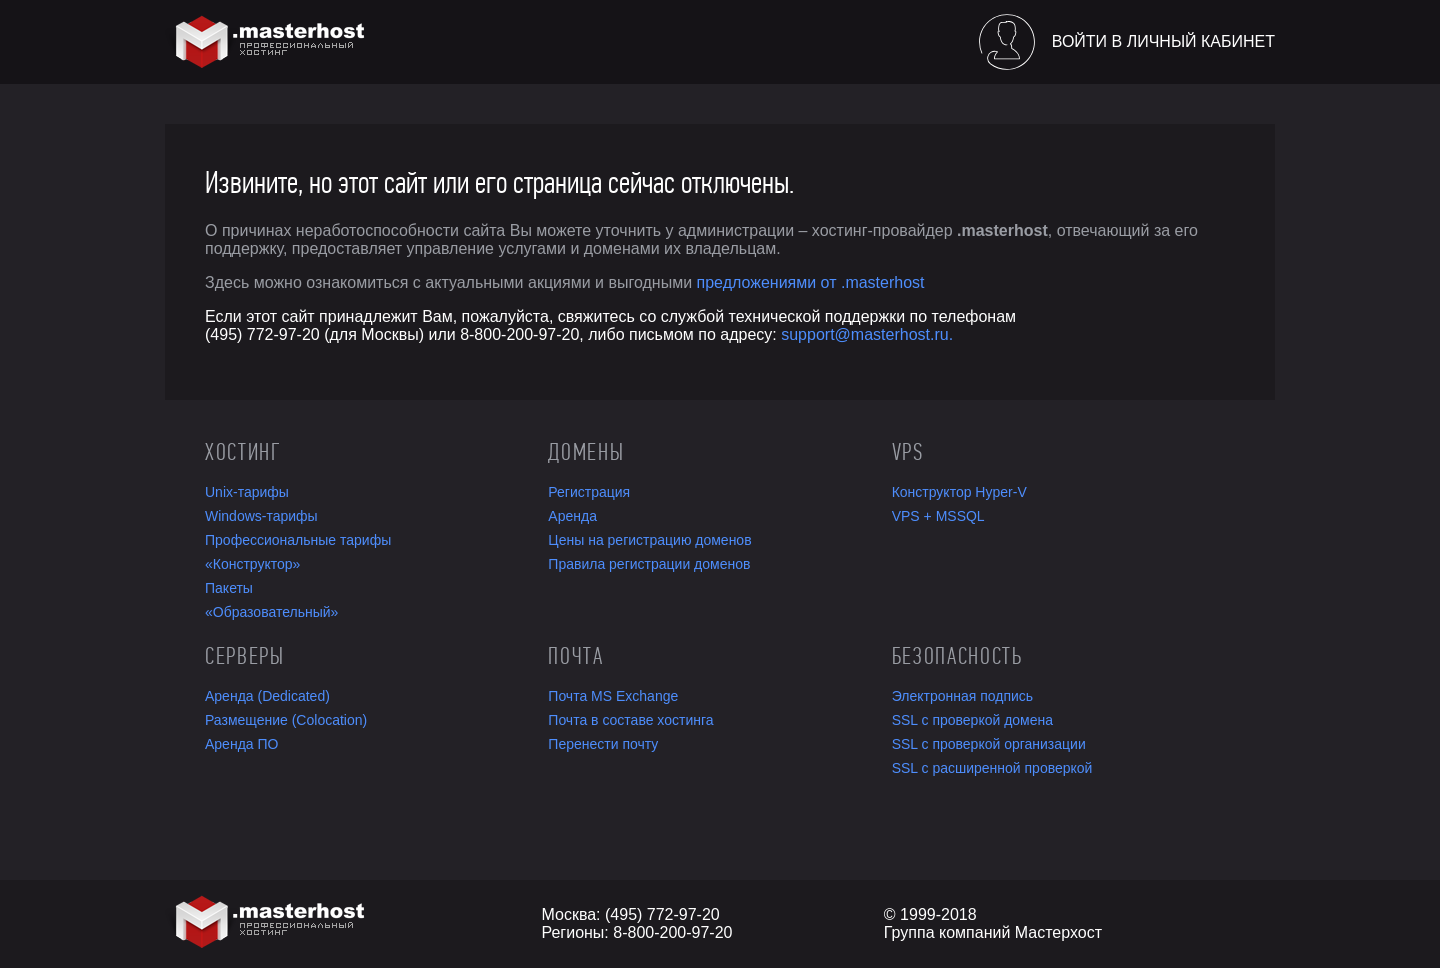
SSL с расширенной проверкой (992, 768)
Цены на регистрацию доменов (649, 540)
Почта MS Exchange (613, 696)
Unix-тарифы (247, 492)
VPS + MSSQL (938, 516)
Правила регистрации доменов (649, 564)
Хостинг (243, 452)
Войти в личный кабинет (1163, 41)
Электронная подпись (962, 696)
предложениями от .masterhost (811, 282)
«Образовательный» (271, 612)
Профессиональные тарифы (298, 540)
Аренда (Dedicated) (267, 696)
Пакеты (229, 588)
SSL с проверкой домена (972, 720)
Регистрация (589, 492)
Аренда (572, 516)
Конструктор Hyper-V (959, 492)
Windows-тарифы (261, 516)
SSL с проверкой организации (989, 744)
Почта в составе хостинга (630, 720)
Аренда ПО (241, 744)
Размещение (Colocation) (286, 720)
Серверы (245, 656)
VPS (908, 452)
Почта (575, 656)
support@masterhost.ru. (867, 334)
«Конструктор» (252, 564)
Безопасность (957, 656)
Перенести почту (603, 744)
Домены (586, 452)
